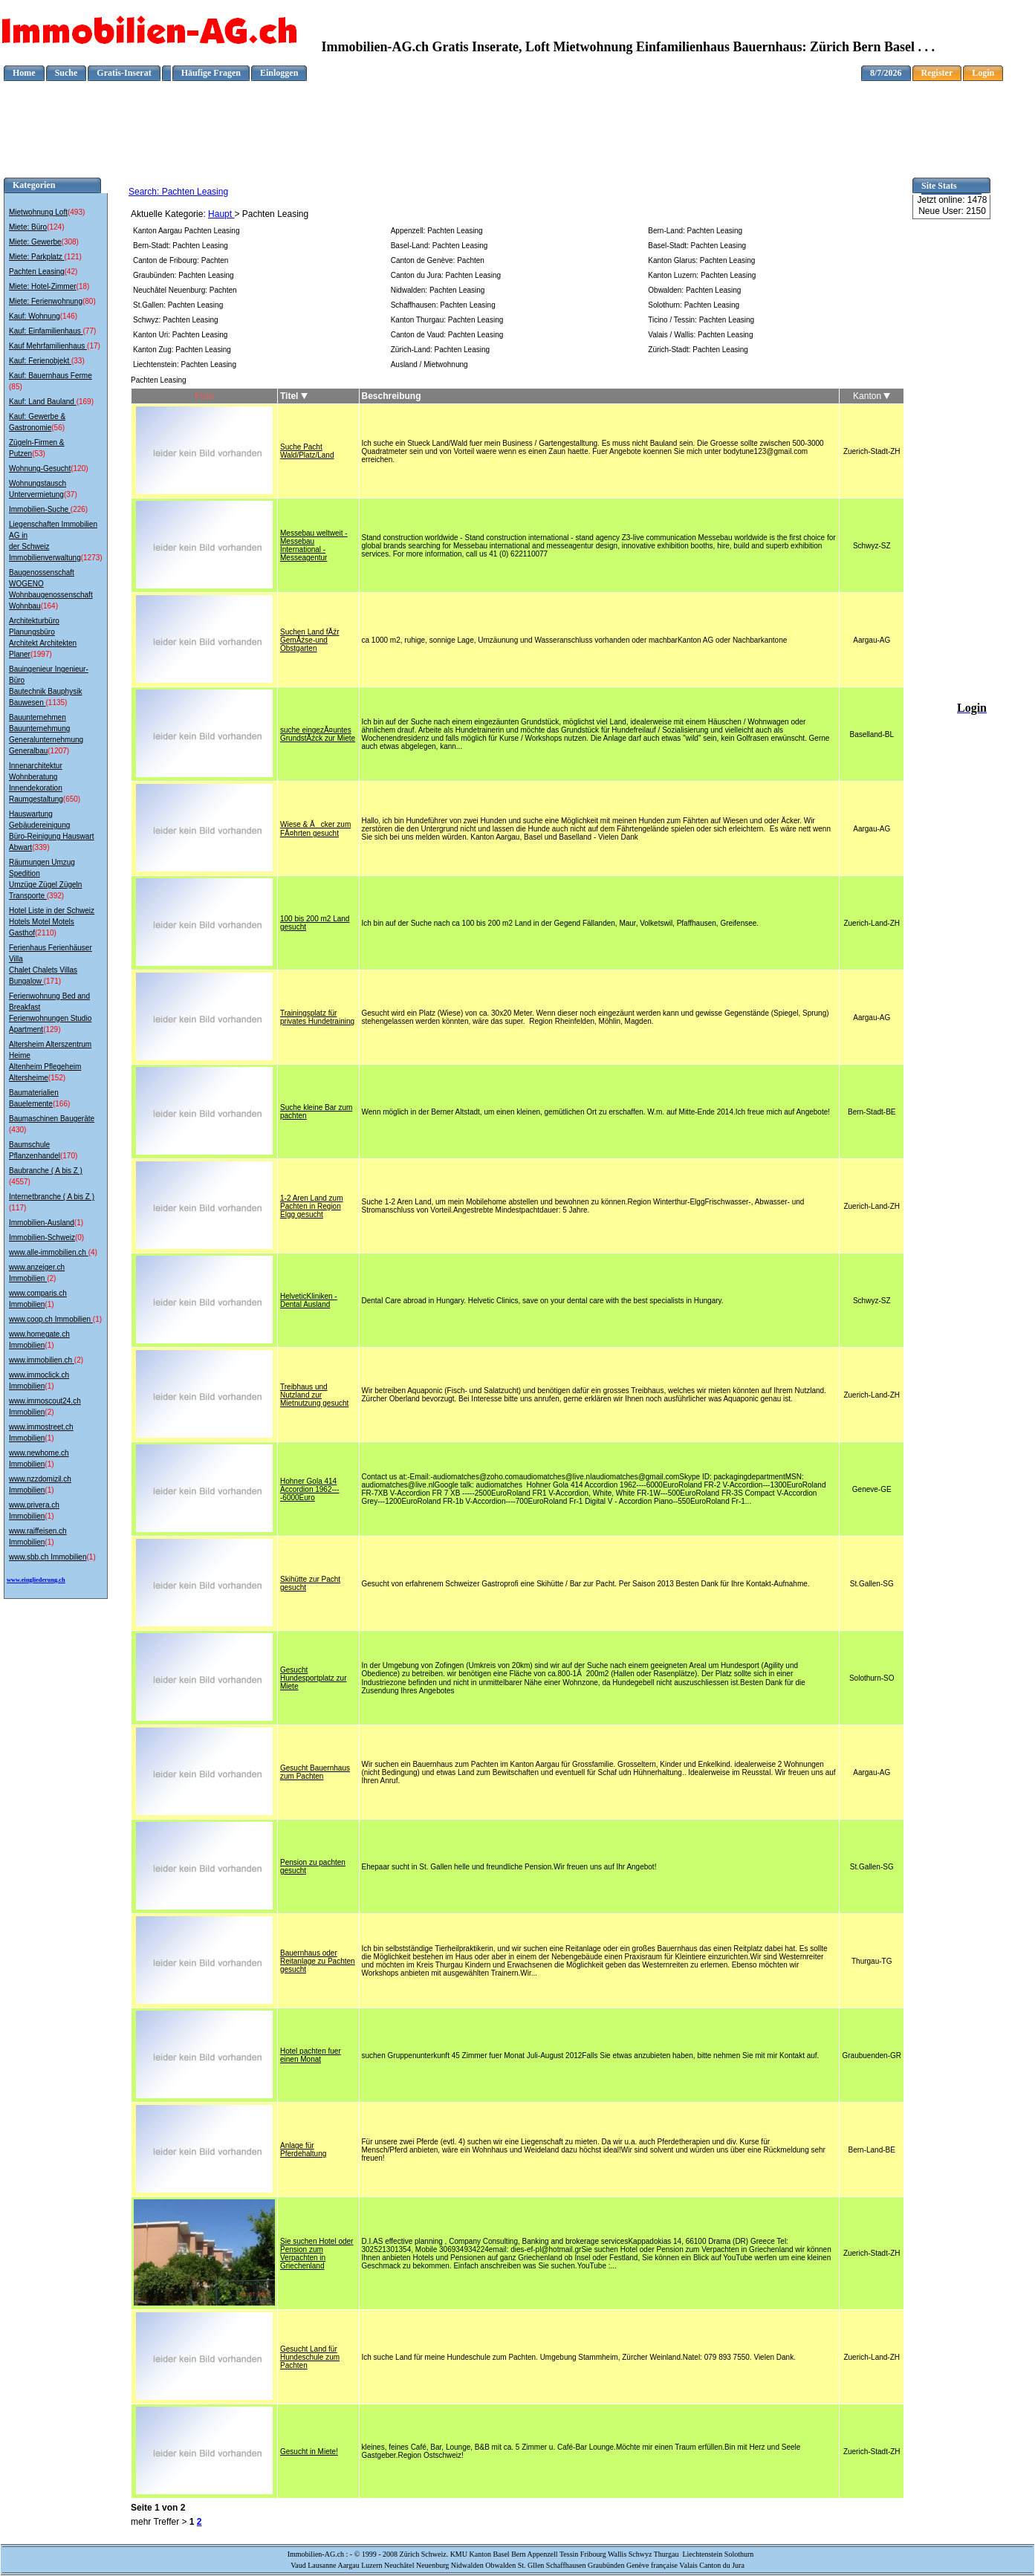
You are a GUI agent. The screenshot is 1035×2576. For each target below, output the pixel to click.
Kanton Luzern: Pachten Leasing (702, 275)
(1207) (58, 751)
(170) (68, 1156)
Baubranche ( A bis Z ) (45, 1171)
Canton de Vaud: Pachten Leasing (447, 335)
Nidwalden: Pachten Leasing (438, 290)
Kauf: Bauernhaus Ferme (50, 376)
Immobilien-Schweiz (42, 1237)
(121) (72, 257)
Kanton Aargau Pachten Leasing (186, 231)
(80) (89, 301)
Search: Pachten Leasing (178, 191)
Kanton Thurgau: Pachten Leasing (447, 320)
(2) (51, 1278)
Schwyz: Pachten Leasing (175, 320)
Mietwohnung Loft (38, 212)
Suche (66, 73)
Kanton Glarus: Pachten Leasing (701, 260)
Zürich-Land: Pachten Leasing (440, 349)
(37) (70, 494)
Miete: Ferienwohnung (45, 301)
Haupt (221, 214)
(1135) (56, 702)
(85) (15, 387)
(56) (58, 428)
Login (983, 73)
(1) (78, 1223)
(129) (51, 1029)
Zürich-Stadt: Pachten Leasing (698, 349)
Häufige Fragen (211, 73)
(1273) (92, 558)
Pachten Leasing (37, 271)
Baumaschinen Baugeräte (51, 1119)
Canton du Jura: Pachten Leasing (446, 275)
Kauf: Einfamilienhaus (46, 331)
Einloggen (279, 73)
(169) (85, 402)
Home (24, 73)
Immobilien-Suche (40, 509)
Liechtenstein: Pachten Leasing (184, 364)
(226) (79, 509)
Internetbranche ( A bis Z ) (51, 1197)
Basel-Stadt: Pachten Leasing (697, 245)
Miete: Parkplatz (36, 257)
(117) (17, 1208)
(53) (38, 454)
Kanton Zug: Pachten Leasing (182, 349)
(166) (61, 1104)
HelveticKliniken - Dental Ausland (308, 1300)
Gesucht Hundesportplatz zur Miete (313, 1678)
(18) (83, 286)
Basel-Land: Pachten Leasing (439, 245)
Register (937, 73)
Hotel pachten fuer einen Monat (310, 2055)
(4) (92, 1252)
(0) (79, 1237)
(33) (78, 361)
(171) (52, 981)
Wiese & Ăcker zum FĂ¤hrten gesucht (315, 828)
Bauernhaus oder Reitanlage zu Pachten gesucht (317, 1961)
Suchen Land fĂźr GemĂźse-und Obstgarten (310, 640)
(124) (55, 227)
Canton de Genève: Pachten (437, 260)
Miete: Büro (28, 227)
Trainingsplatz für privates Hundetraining (317, 1017)
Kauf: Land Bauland (43, 402)
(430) (17, 1130)
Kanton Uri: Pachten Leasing (180, 335)
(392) (55, 896)
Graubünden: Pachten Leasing (183, 275)
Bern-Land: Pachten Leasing (695, 231)
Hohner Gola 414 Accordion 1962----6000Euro (309, 1489)
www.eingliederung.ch (36, 1580)
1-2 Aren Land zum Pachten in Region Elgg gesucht (311, 1206)
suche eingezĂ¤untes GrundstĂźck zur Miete (317, 734)
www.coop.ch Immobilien (51, 1319)
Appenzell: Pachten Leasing (437, 231)
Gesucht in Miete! (309, 2451)
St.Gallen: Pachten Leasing (178, 305)
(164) (49, 606)
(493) (76, 212)
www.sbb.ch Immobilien (47, 1557)
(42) (71, 271)
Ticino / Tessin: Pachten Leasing (701, 320)
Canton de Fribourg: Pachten (180, 260)
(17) (93, 346)
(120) (79, 468)
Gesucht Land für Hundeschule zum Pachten (310, 2357)
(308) (70, 242)
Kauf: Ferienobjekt (40, 361)
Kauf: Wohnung (34, 316)
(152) (56, 1078)
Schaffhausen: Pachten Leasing (443, 305)
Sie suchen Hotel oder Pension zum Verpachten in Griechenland (316, 2253)
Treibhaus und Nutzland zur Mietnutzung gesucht (314, 1395)
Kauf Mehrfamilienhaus (48, 346)
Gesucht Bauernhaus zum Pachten (315, 1772)
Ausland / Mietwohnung (429, 364)
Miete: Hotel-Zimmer (43, 286)
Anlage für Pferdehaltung (303, 2149)
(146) (68, 316)
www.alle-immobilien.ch (48, 1252)
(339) (40, 847)
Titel (294, 396)
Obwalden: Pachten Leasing (694, 290)
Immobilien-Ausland (41, 1223)
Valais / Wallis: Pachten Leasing (700, 335)
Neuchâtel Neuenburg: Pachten (185, 290)
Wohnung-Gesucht (40, 468)
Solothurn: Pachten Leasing (693, 305)
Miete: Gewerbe (35, 242)
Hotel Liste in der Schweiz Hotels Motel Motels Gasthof (51, 921)
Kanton (871, 396)
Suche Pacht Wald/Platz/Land (307, 451)
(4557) (19, 1182)
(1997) (41, 654)
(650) (71, 799)
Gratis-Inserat (124, 73)
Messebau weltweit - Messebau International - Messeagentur (314, 545)
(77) (90, 331)
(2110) (45, 933)
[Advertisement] (517, 113)
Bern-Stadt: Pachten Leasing (180, 245)
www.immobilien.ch (41, 1360)
